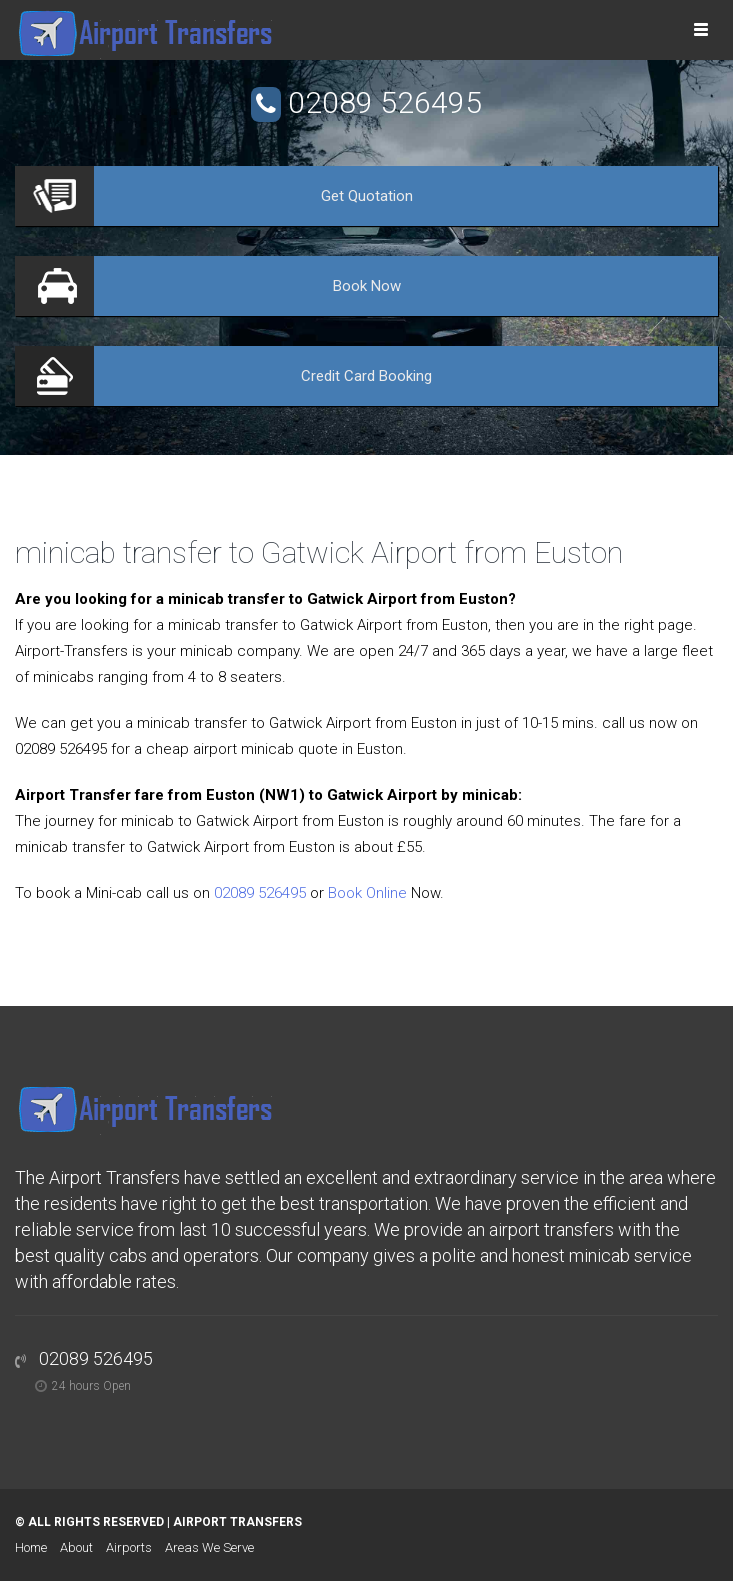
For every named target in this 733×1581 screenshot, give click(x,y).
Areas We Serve (209, 1547)
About (76, 1547)
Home (31, 1547)
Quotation (367, 196)
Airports (129, 1547)
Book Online (367, 893)
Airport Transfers (237, 1522)
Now (367, 286)
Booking (366, 376)
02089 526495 (385, 102)
